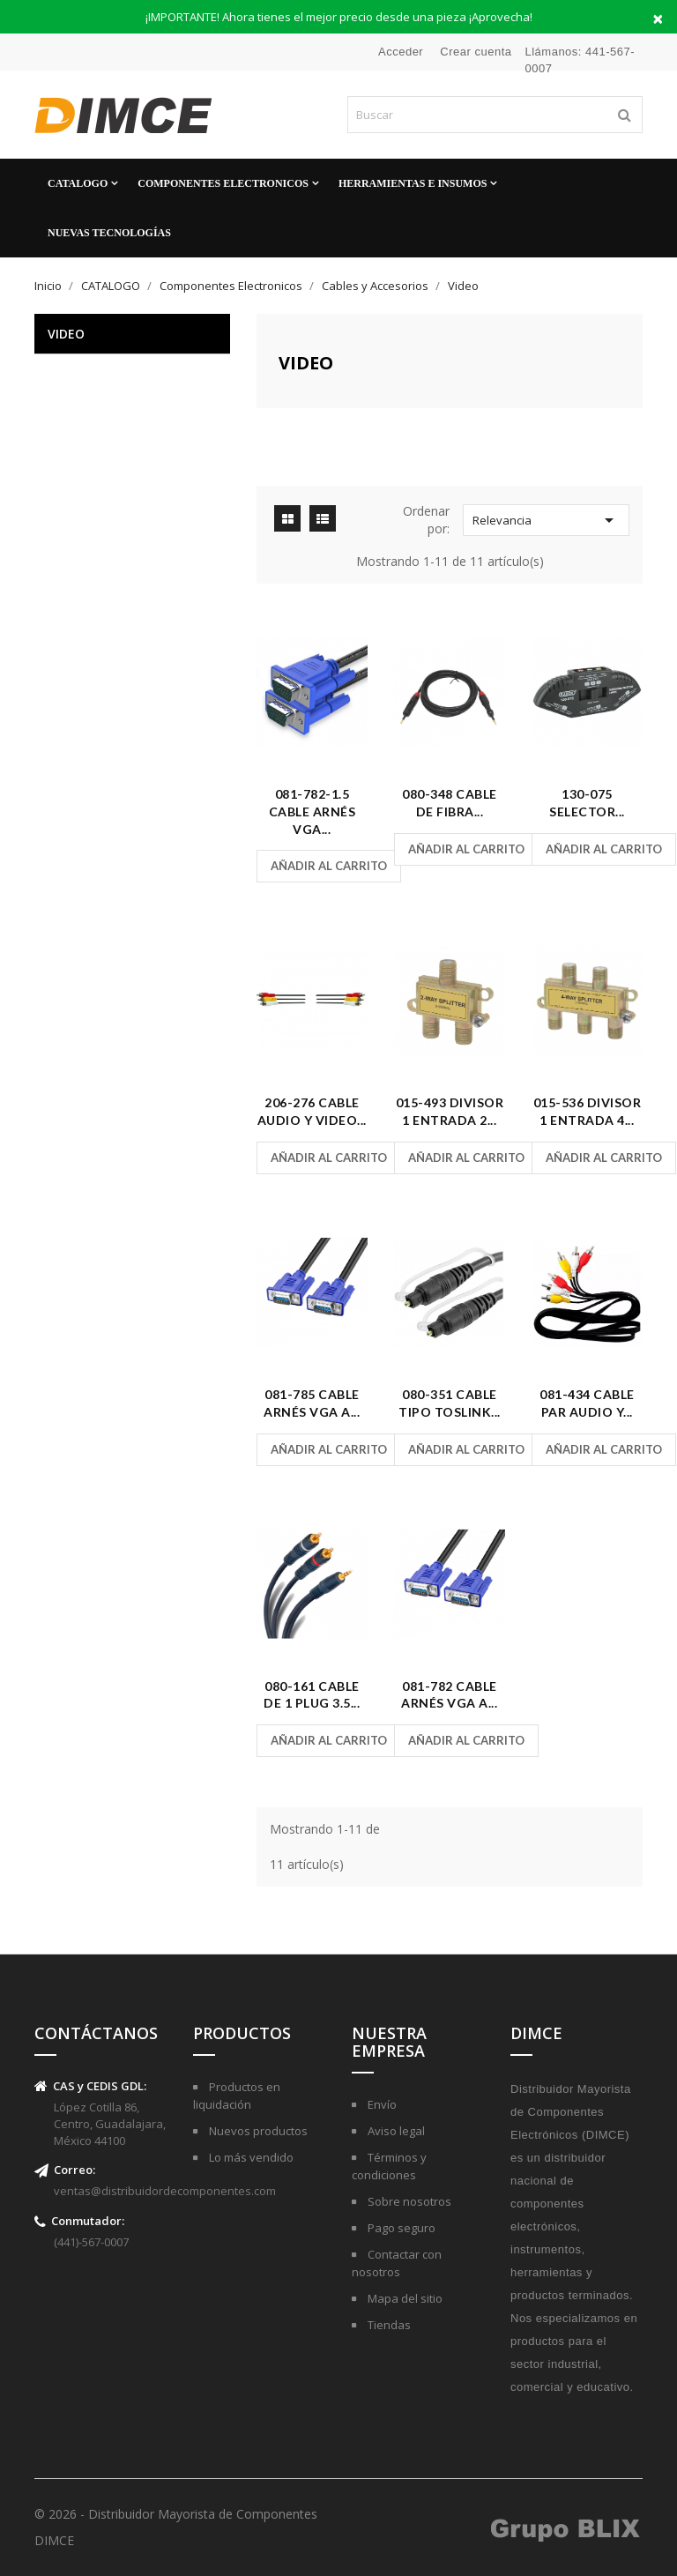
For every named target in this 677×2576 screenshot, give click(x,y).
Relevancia (546, 520)
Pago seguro (400, 2228)
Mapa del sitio (404, 2298)
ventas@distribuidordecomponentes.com (165, 2191)
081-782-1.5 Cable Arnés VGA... (312, 811)
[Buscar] (495, 114)
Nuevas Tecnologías (109, 233)
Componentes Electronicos (223, 183)
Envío (381, 2104)
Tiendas (388, 2325)
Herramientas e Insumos (412, 183)
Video (66, 333)
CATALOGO (78, 183)
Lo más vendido (250, 2157)
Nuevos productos (257, 2131)
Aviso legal (395, 2131)
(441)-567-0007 (91, 2242)
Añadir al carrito (329, 866)
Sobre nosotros (408, 2201)
